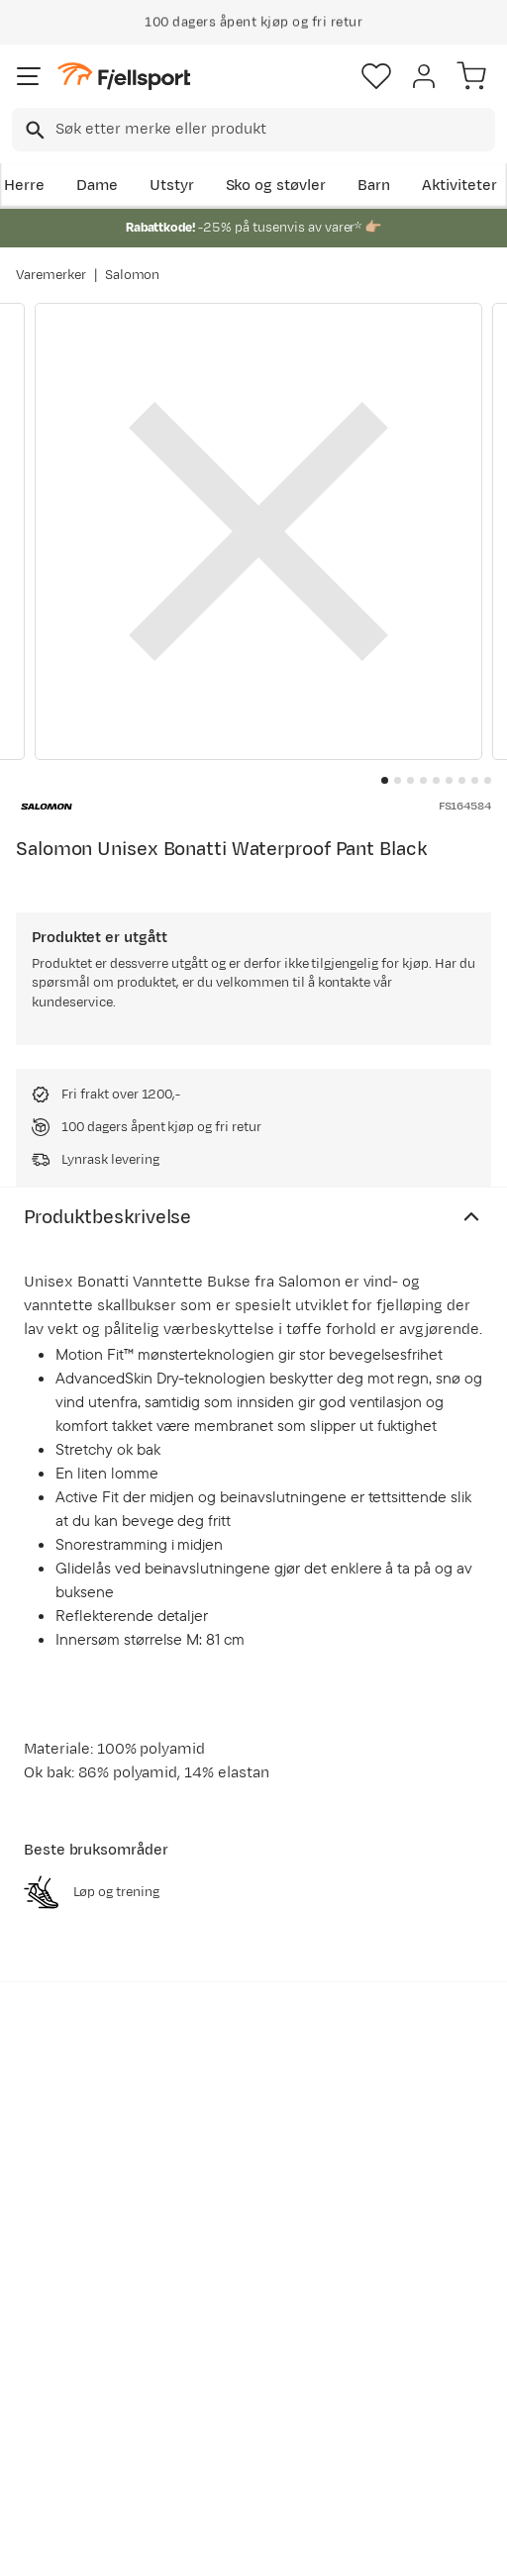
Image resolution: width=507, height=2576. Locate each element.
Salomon (132, 275)
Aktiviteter (459, 185)
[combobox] (253, 129)
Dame (97, 185)
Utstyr (172, 185)
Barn (373, 185)
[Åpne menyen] (28, 76)
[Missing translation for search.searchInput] (33, 130)
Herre (24, 185)
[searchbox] (273, 130)
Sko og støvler (276, 185)
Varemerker (51, 275)
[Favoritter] (376, 76)
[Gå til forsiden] (123, 76)
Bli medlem (86, 2133)
